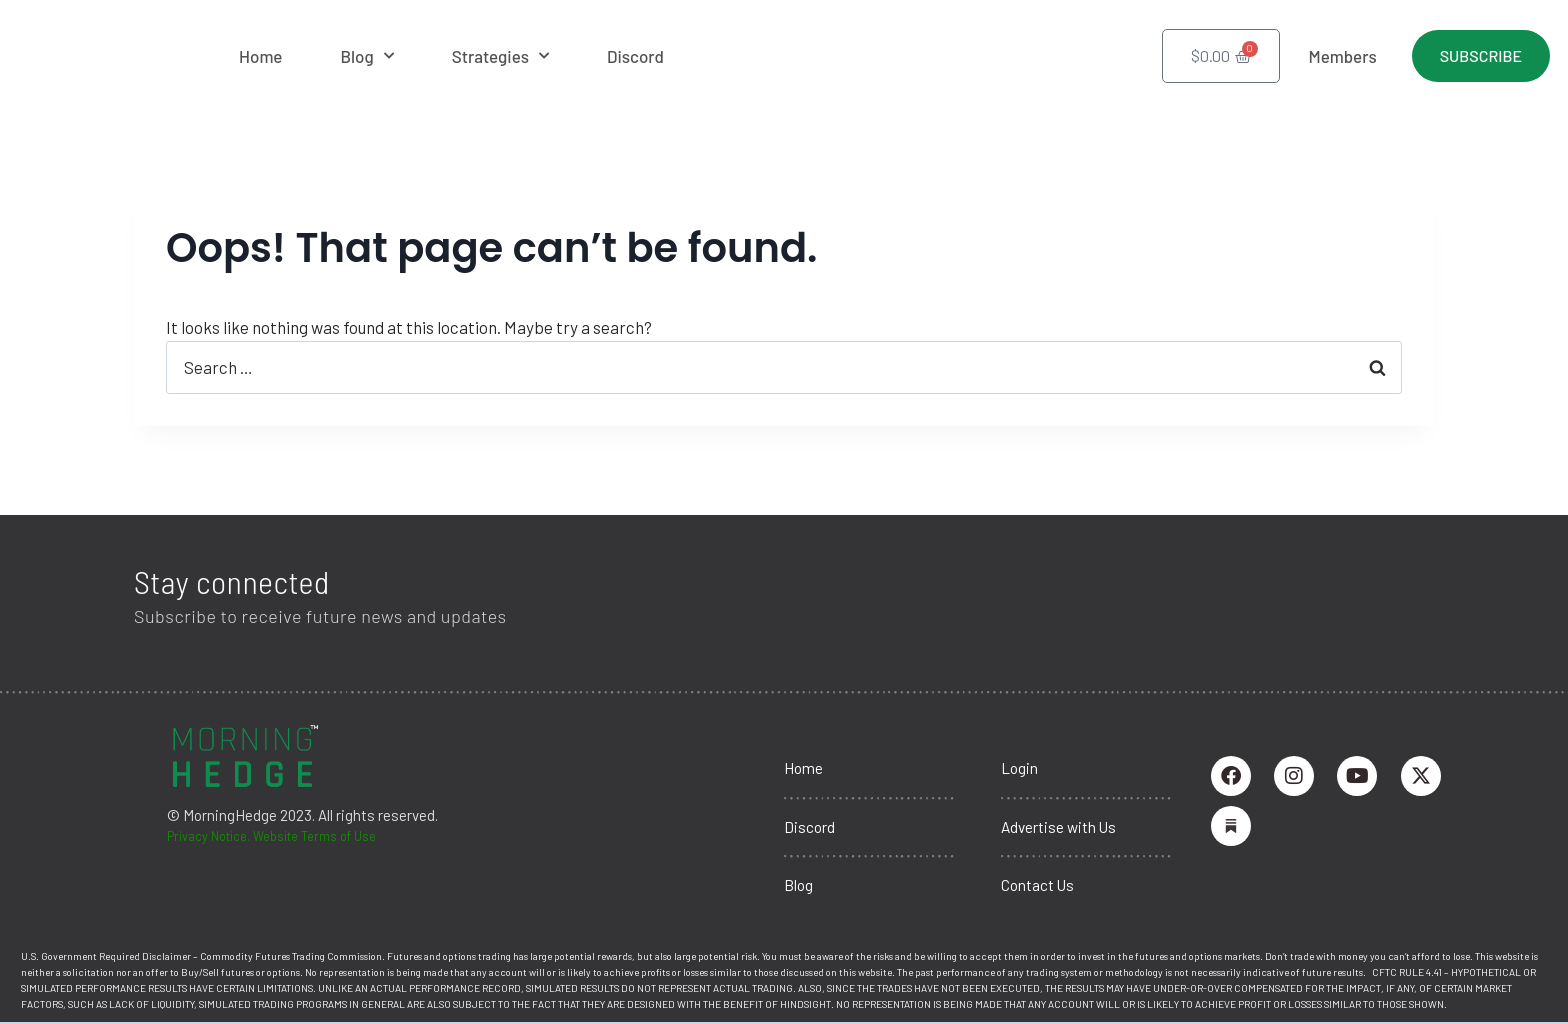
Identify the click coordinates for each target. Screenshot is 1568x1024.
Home (260, 56)
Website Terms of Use (339, 827)
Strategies (500, 56)
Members (1342, 56)
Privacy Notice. (217, 827)
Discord (635, 56)
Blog (366, 56)
